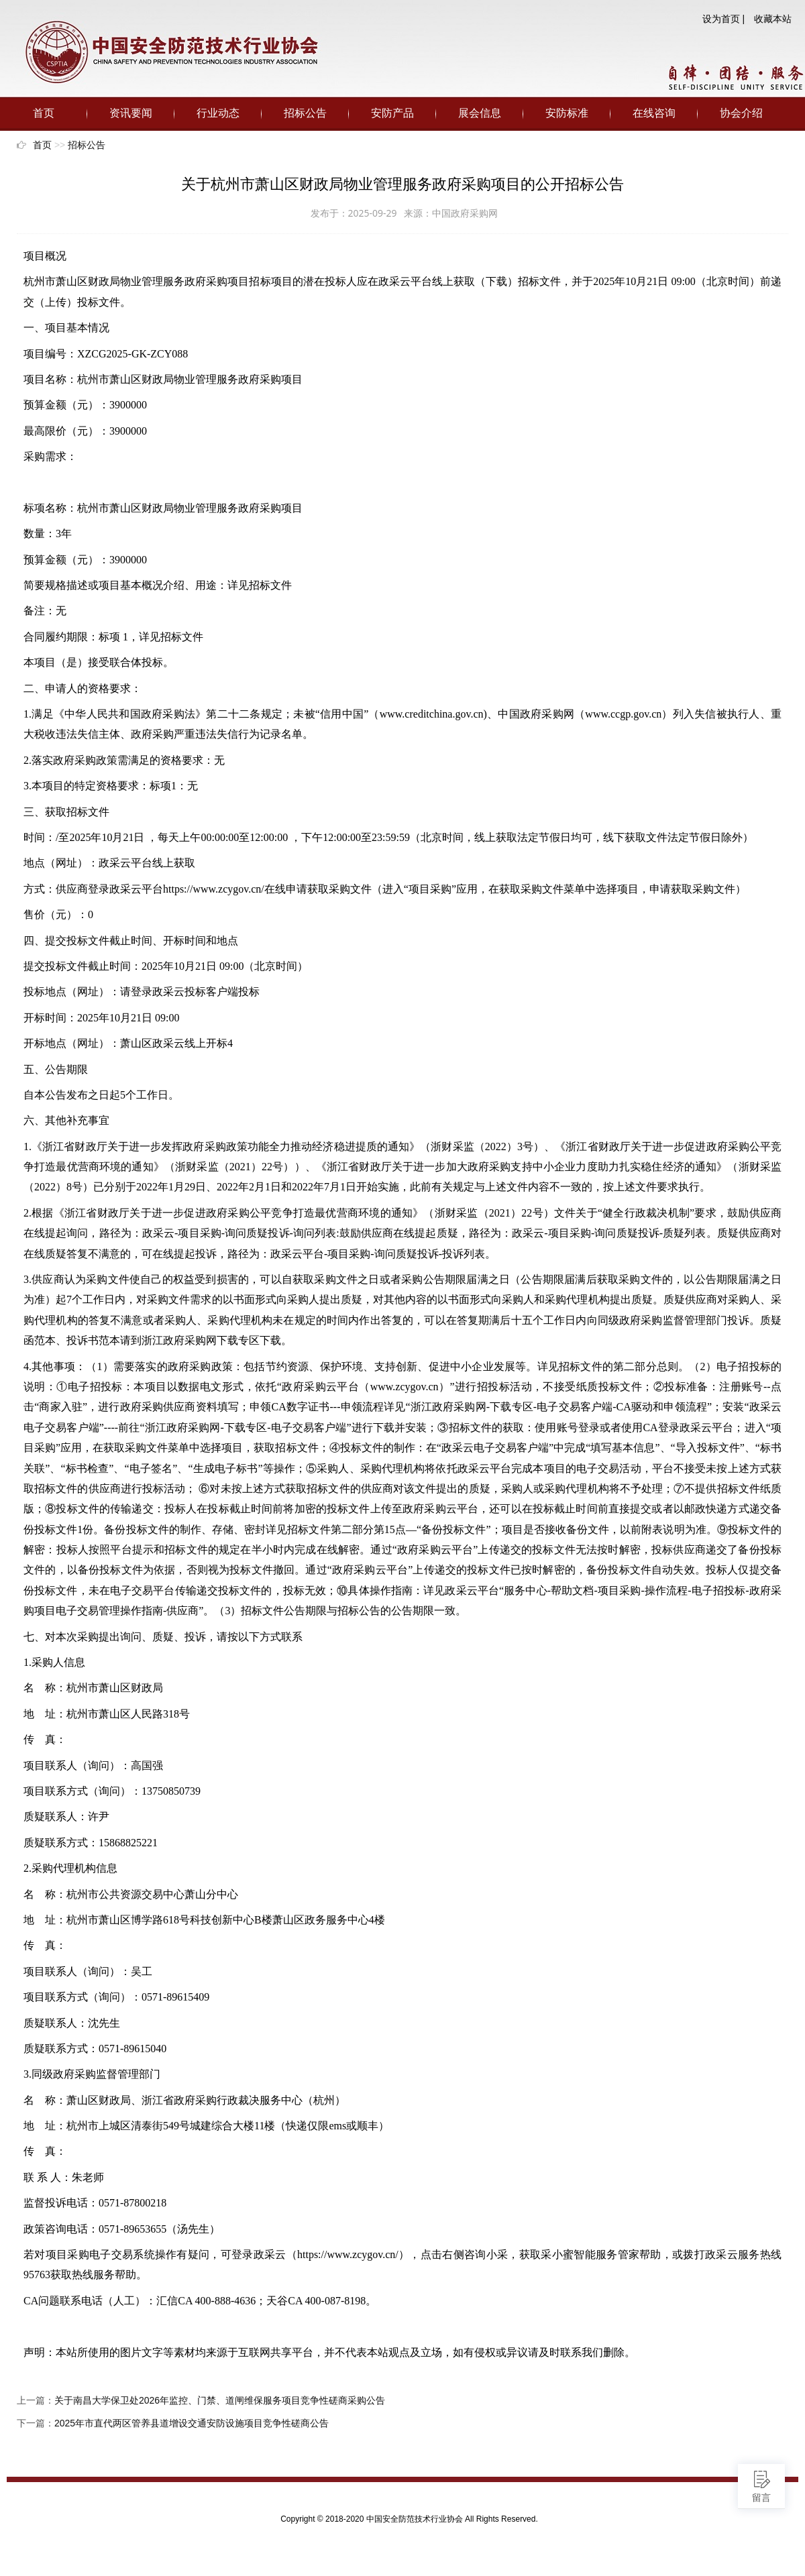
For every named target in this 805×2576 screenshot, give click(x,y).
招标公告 (305, 113)
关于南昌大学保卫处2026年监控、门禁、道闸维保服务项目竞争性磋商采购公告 (219, 2400)
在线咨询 (654, 113)
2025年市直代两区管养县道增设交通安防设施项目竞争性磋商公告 (191, 2423)
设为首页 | (723, 18)
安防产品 (392, 113)
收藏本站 (773, 18)
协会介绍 (741, 113)
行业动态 (218, 113)
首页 (43, 113)
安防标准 (566, 113)
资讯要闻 (130, 113)
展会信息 (479, 113)
